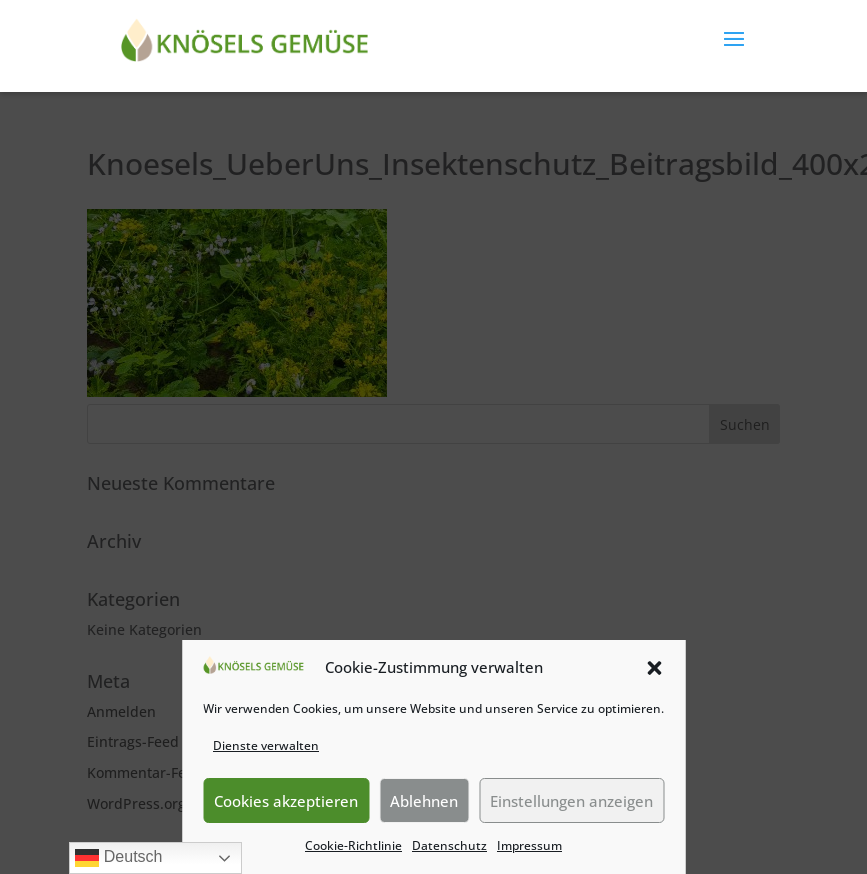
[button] (654, 668)
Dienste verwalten (266, 745)
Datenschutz (449, 845)
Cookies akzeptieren (286, 801)
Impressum (529, 845)
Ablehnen (424, 801)
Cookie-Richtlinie (353, 845)
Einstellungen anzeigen (571, 801)
